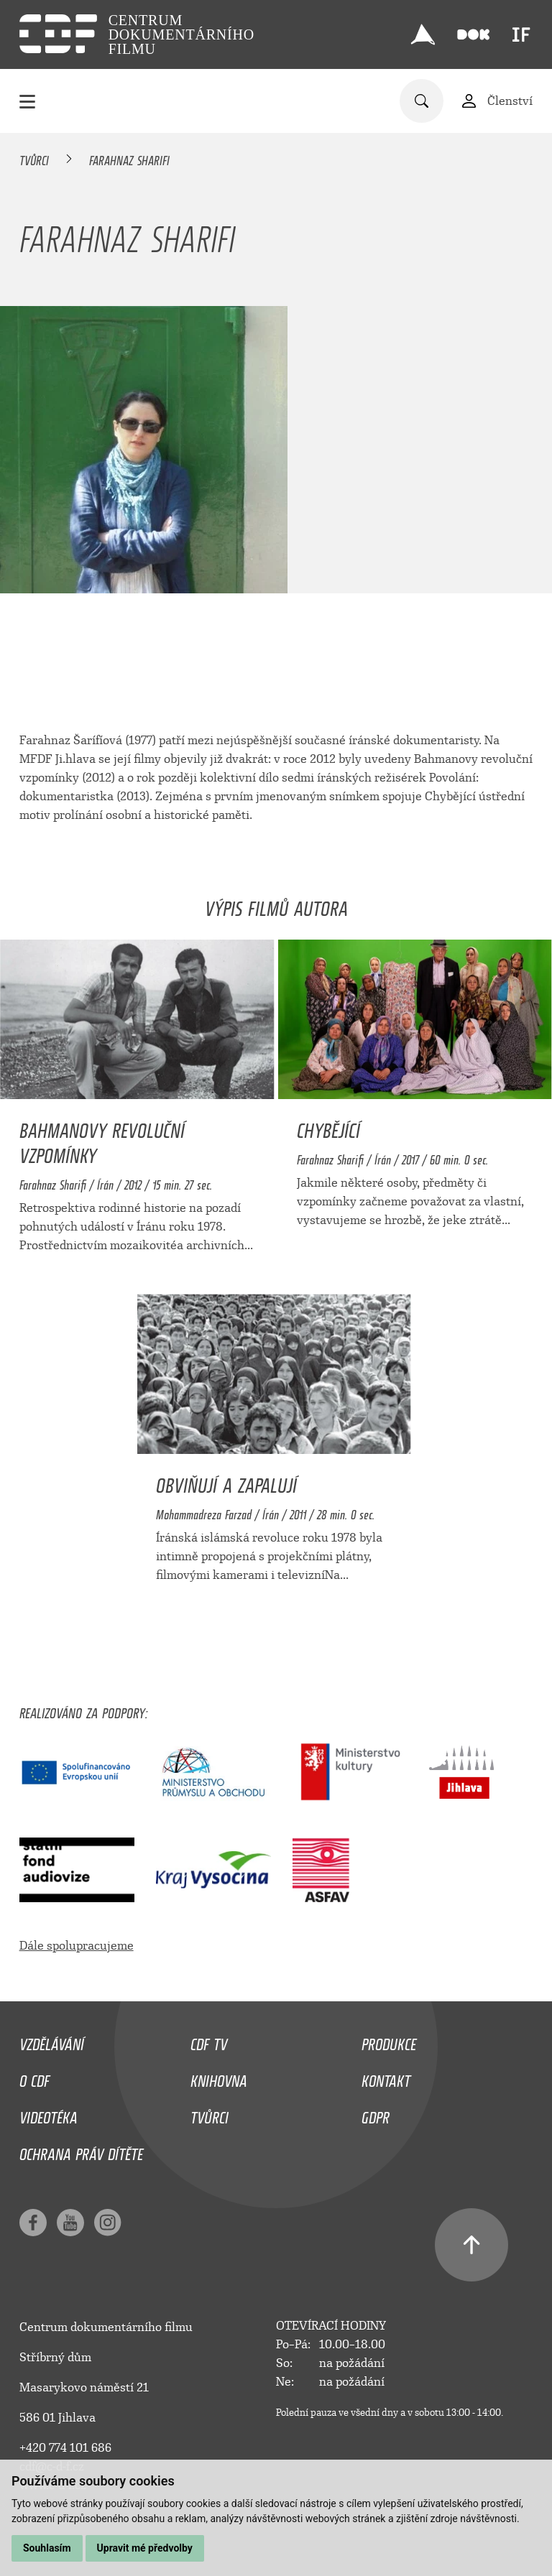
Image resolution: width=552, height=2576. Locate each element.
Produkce (389, 2041)
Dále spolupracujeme (76, 1945)
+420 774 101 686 (65, 2448)
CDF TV (208, 2041)
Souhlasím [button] (47, 2548)
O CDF (34, 2077)
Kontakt (386, 2077)
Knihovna (218, 2077)
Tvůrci (34, 158)
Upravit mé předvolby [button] (145, 2548)
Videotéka (48, 2114)
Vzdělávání (51, 2041)
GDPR (376, 2114)
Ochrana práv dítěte (81, 2151)
